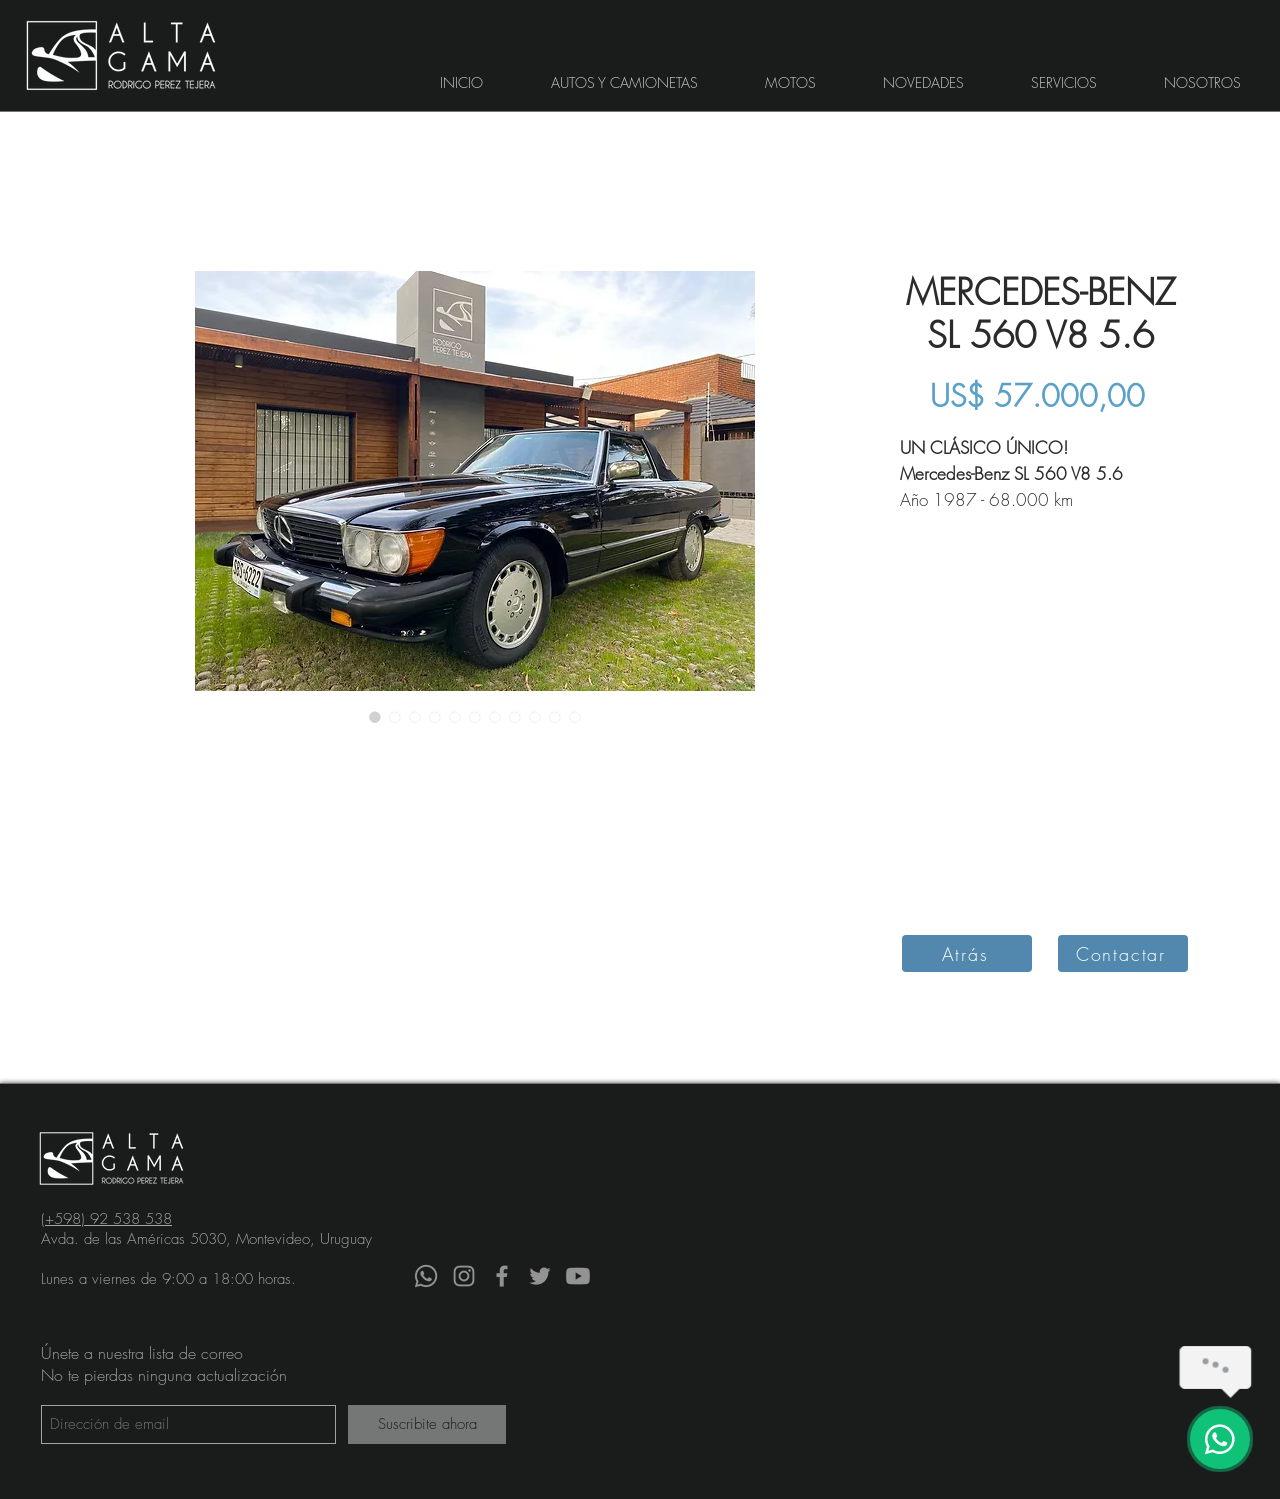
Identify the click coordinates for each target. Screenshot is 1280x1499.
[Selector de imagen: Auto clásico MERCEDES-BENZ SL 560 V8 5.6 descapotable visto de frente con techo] (375, 717)
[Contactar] (1123, 953)
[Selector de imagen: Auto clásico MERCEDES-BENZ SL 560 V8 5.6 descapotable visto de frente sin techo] (395, 717)
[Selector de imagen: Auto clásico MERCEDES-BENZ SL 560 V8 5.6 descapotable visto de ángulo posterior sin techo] (435, 717)
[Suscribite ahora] (427, 1424)
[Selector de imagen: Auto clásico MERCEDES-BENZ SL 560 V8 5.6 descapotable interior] (555, 717)
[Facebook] (502, 1276)
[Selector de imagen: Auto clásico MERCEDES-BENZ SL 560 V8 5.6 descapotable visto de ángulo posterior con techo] (415, 717)
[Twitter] (540, 1276)
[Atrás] (967, 953)
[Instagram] (464, 1276)
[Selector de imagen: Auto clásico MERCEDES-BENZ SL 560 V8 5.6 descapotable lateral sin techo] (495, 717)
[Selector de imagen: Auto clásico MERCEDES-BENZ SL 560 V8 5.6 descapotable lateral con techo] (515, 717)
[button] (624, 83)
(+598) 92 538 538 (106, 1219)
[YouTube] (578, 1276)
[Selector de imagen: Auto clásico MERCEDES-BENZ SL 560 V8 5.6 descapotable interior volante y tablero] (575, 717)
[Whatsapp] (426, 1276)
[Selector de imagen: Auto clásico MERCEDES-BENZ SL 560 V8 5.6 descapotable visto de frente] (535, 717)
